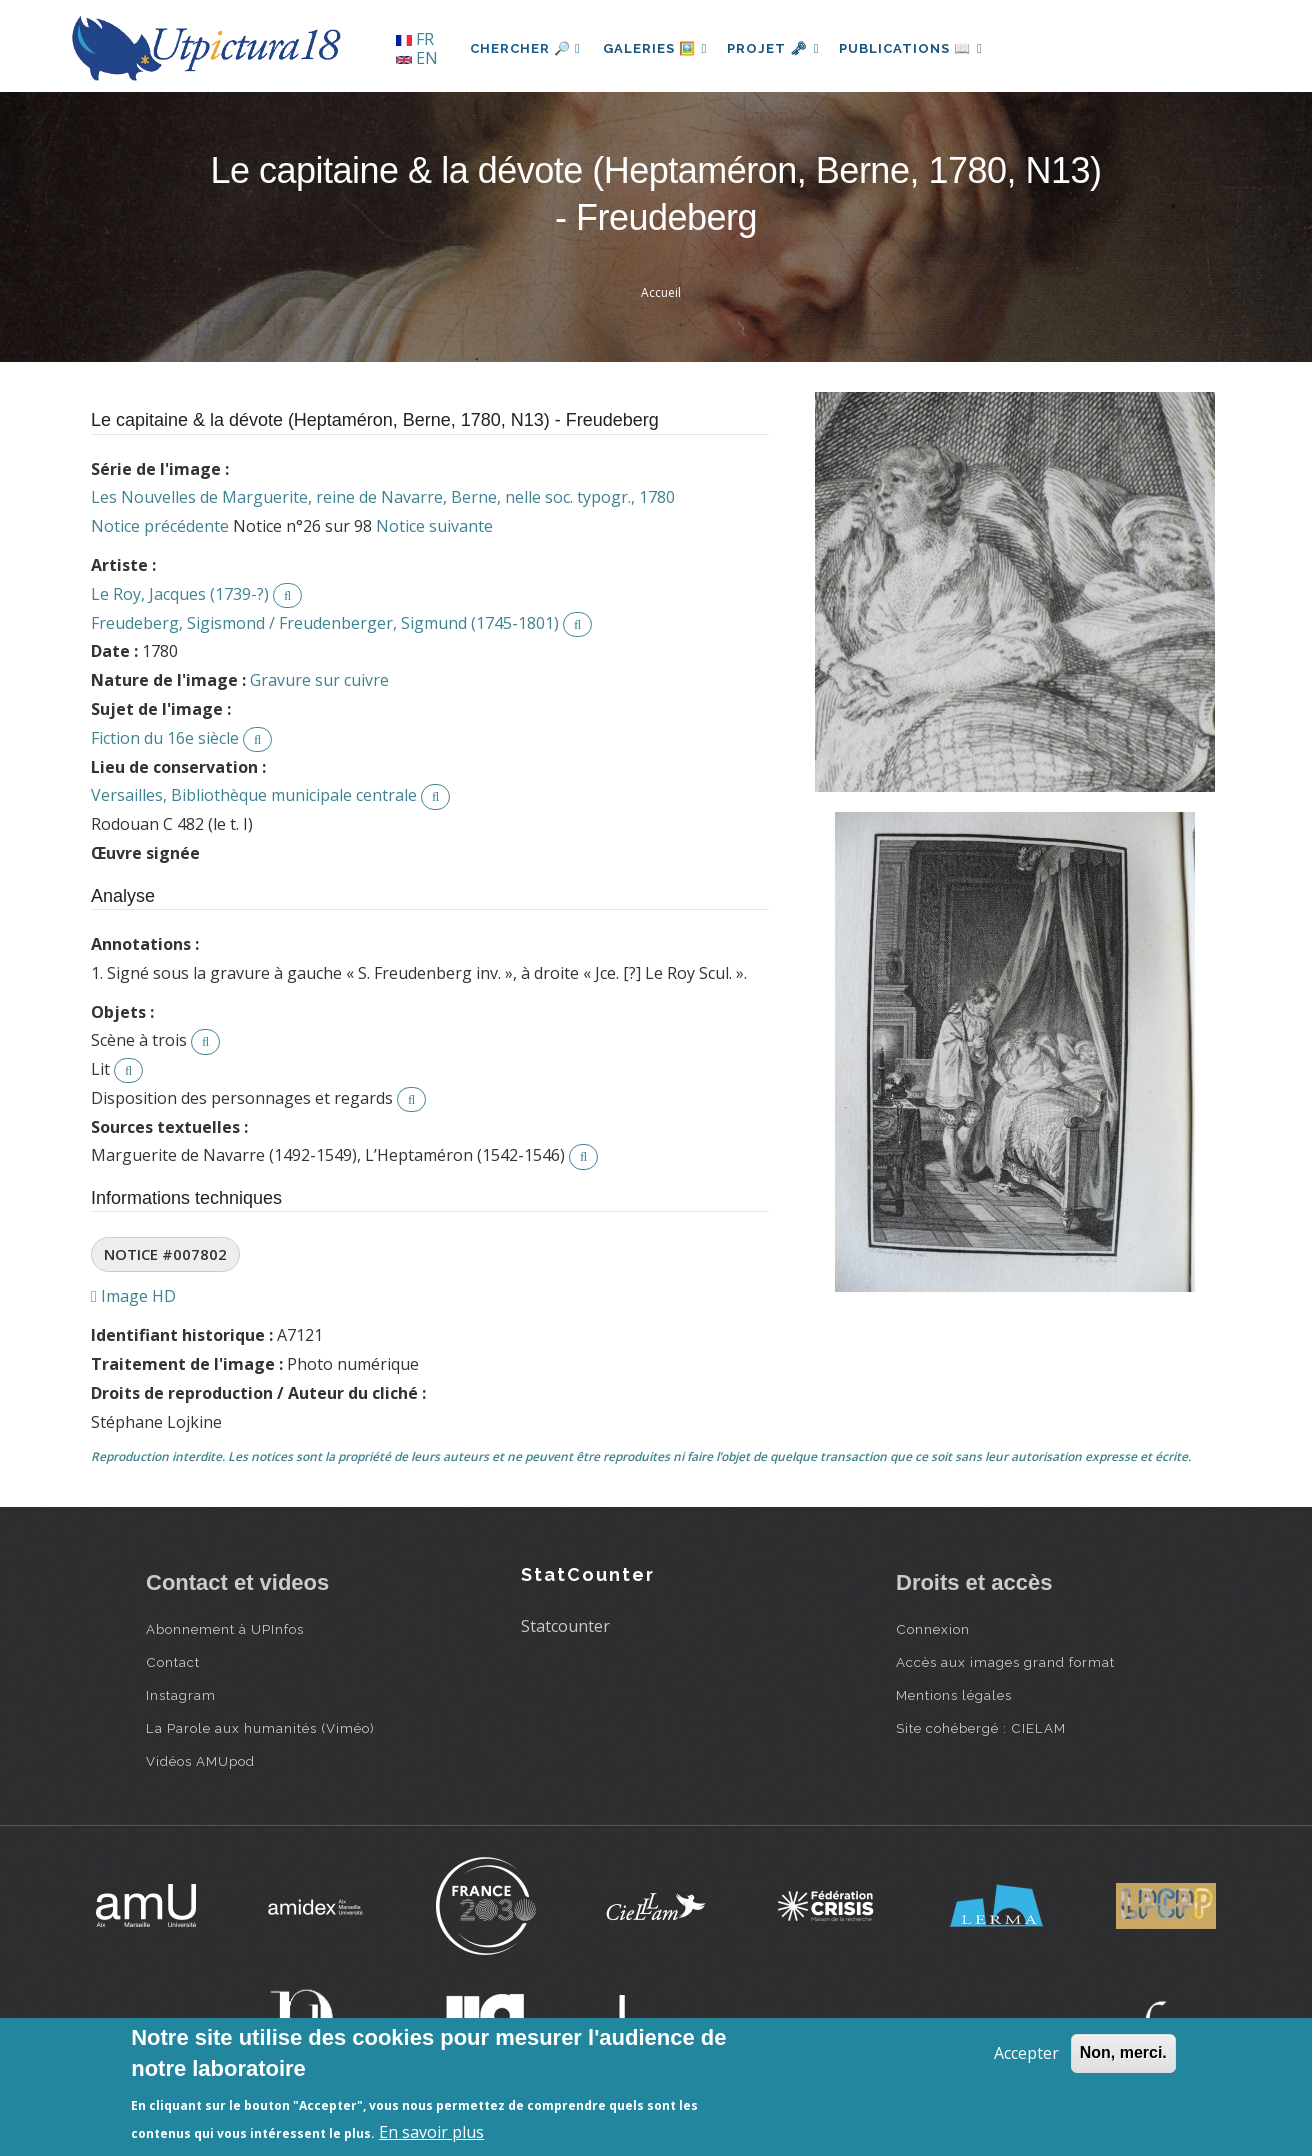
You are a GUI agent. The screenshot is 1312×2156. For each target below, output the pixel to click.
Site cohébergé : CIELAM (981, 1728)
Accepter (1026, 2053)
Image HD (133, 1296)
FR (415, 39)
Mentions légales (954, 1695)
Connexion (933, 1629)
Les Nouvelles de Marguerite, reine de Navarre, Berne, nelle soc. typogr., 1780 (383, 497)
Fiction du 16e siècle (165, 738)
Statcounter (565, 1626)
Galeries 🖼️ (657, 48)
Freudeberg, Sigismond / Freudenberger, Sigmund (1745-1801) (325, 623)
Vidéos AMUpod (200, 1761)
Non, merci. (1123, 2052)
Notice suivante (434, 526)
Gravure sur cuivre (319, 680)
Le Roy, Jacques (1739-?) (180, 594)
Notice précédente (160, 526)
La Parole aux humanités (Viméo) (260, 1728)
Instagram (181, 1695)
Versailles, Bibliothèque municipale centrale (254, 795)
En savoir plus (431, 2132)
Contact (173, 1662)
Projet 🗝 (780, 48)
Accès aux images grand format (1005, 1662)
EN (417, 58)
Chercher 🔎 (525, 48)
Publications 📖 (922, 48)
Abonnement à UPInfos (225, 1629)
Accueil (661, 292)
